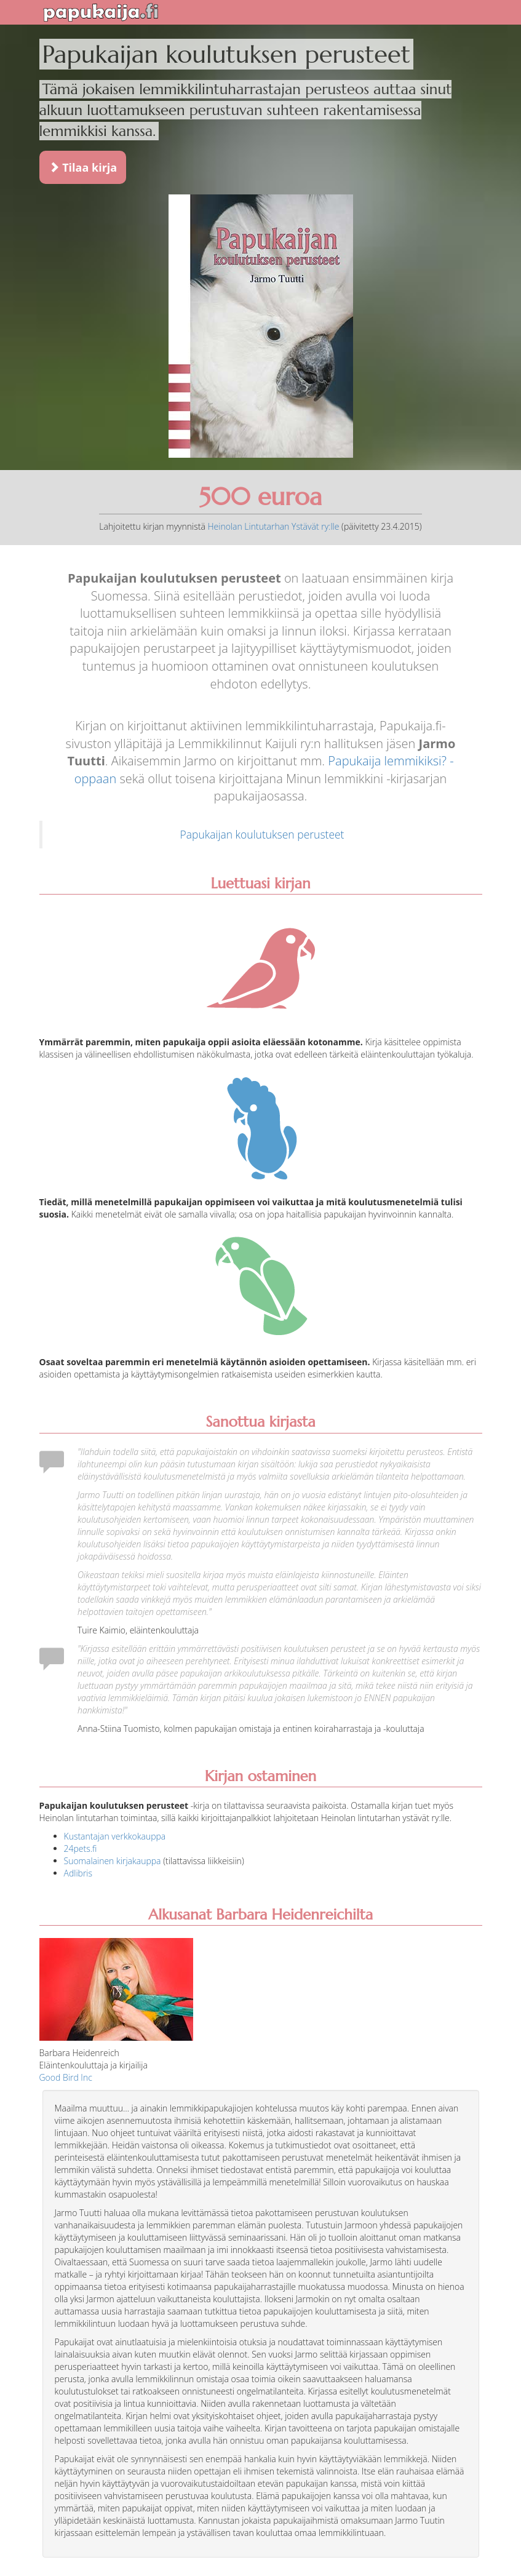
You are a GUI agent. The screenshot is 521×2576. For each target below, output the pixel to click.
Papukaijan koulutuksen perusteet (262, 834)
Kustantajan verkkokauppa (115, 1836)
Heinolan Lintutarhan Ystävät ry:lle (273, 526)
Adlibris (78, 1873)
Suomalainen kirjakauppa (112, 1861)
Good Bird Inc (65, 2077)
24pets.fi (80, 1848)
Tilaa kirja (83, 167)
